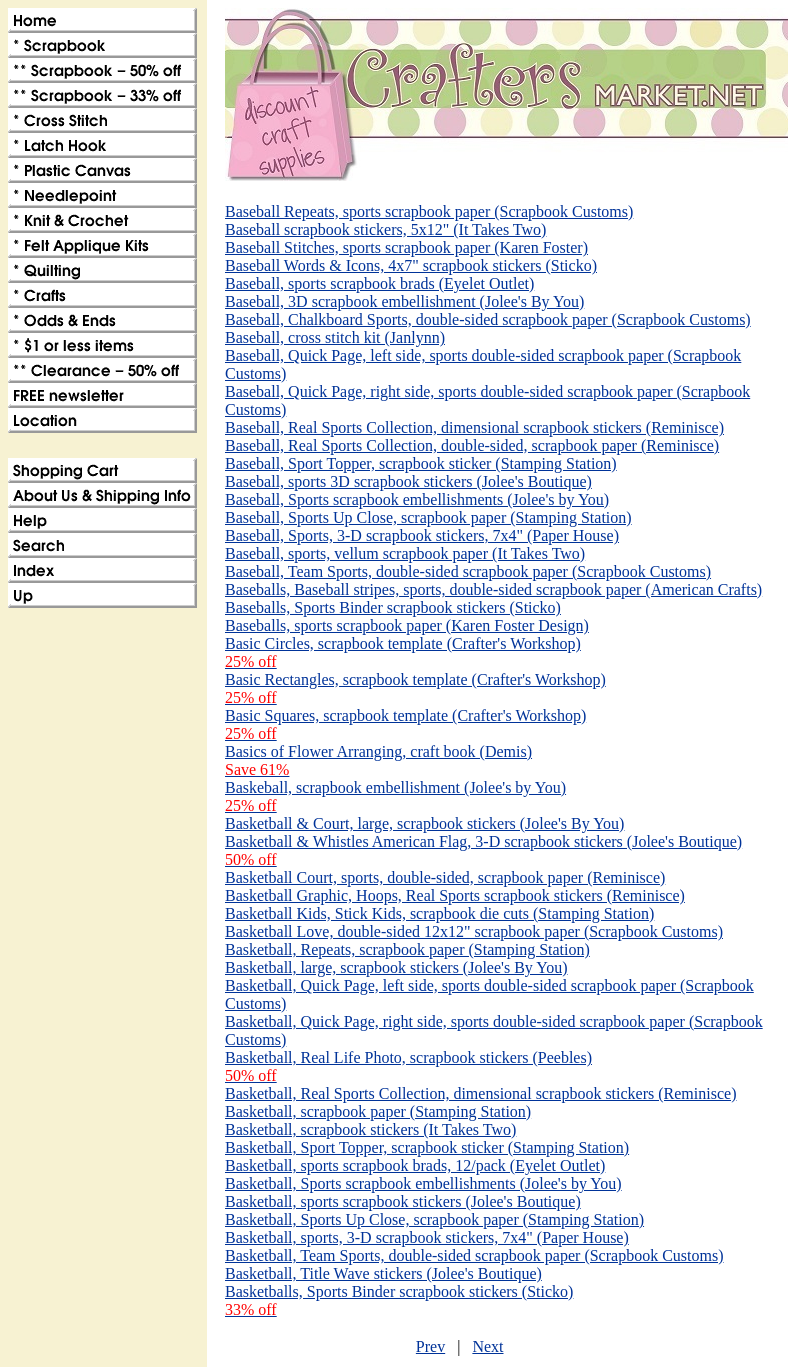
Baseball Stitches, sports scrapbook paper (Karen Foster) (406, 247)
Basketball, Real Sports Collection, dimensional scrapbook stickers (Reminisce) (480, 1093)
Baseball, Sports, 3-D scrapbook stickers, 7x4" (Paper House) (422, 535)
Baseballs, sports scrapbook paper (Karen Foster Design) (407, 625)
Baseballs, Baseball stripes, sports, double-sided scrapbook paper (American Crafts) (493, 589)
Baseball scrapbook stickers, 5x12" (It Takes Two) (385, 229)
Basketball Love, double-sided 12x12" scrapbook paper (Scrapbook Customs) (474, 931)
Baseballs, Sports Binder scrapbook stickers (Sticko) (393, 607)
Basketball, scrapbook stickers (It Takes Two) (370, 1129)
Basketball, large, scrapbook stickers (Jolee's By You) (396, 967)
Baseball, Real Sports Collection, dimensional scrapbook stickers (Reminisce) (474, 427)
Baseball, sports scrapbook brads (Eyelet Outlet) (379, 283)
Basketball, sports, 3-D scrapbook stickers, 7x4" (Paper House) (427, 1237)
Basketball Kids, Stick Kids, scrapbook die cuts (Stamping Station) (439, 913)
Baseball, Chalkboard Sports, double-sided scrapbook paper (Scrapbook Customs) (488, 319)
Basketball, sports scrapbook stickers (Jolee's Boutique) (403, 1201)
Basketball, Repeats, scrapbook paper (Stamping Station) (407, 949)
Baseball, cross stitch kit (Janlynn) (335, 337)
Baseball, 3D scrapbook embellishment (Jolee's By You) (404, 301)
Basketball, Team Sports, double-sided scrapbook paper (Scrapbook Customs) (474, 1255)
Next (487, 1346)
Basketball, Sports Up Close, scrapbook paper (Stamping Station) (434, 1219)
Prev (430, 1346)
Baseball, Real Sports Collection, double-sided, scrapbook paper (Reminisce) (472, 445)
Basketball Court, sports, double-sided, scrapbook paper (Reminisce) (445, 877)
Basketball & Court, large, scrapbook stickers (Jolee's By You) (424, 823)
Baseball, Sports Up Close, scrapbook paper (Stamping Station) (428, 517)
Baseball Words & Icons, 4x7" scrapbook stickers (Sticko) (411, 265)
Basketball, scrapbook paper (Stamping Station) (378, 1111)
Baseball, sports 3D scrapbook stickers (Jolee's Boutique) (408, 481)
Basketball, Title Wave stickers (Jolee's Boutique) (383, 1273)
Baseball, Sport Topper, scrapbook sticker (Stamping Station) (421, 463)
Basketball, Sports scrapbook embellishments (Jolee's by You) (423, 1183)
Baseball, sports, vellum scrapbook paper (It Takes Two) (405, 553)
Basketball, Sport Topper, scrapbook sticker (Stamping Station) (427, 1147)
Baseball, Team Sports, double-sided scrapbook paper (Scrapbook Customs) (468, 571)
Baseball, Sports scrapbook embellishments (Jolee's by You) (417, 499)
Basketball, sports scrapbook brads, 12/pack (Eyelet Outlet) (415, 1165)
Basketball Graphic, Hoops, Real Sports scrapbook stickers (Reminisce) (455, 895)
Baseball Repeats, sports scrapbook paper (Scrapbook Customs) (429, 211)
